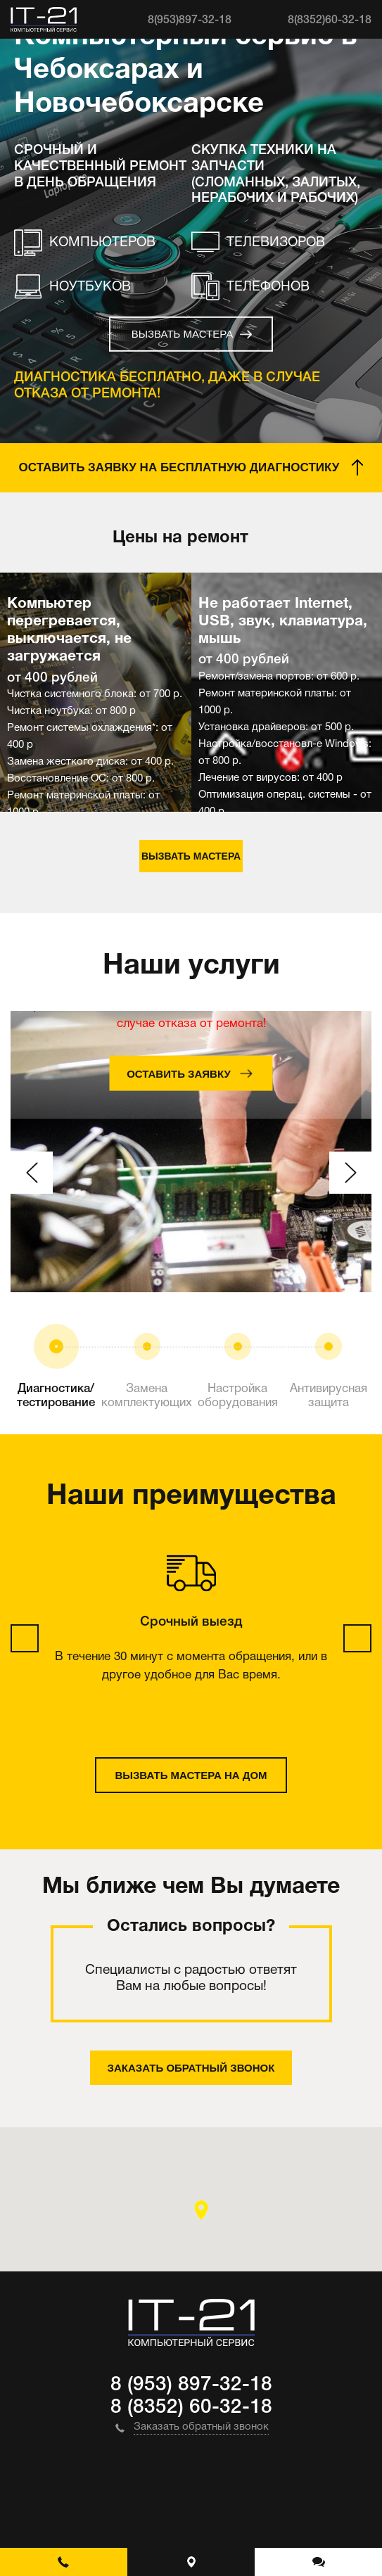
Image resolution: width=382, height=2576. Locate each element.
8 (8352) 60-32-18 (191, 2407)
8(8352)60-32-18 (329, 20)
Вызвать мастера (183, 334)
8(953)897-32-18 (189, 20)
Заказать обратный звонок (191, 2068)
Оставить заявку (179, 1073)
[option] (95, 692)
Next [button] (350, 1173)
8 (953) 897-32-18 (191, 2385)
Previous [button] (32, 1173)
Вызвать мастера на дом (191, 1775)
